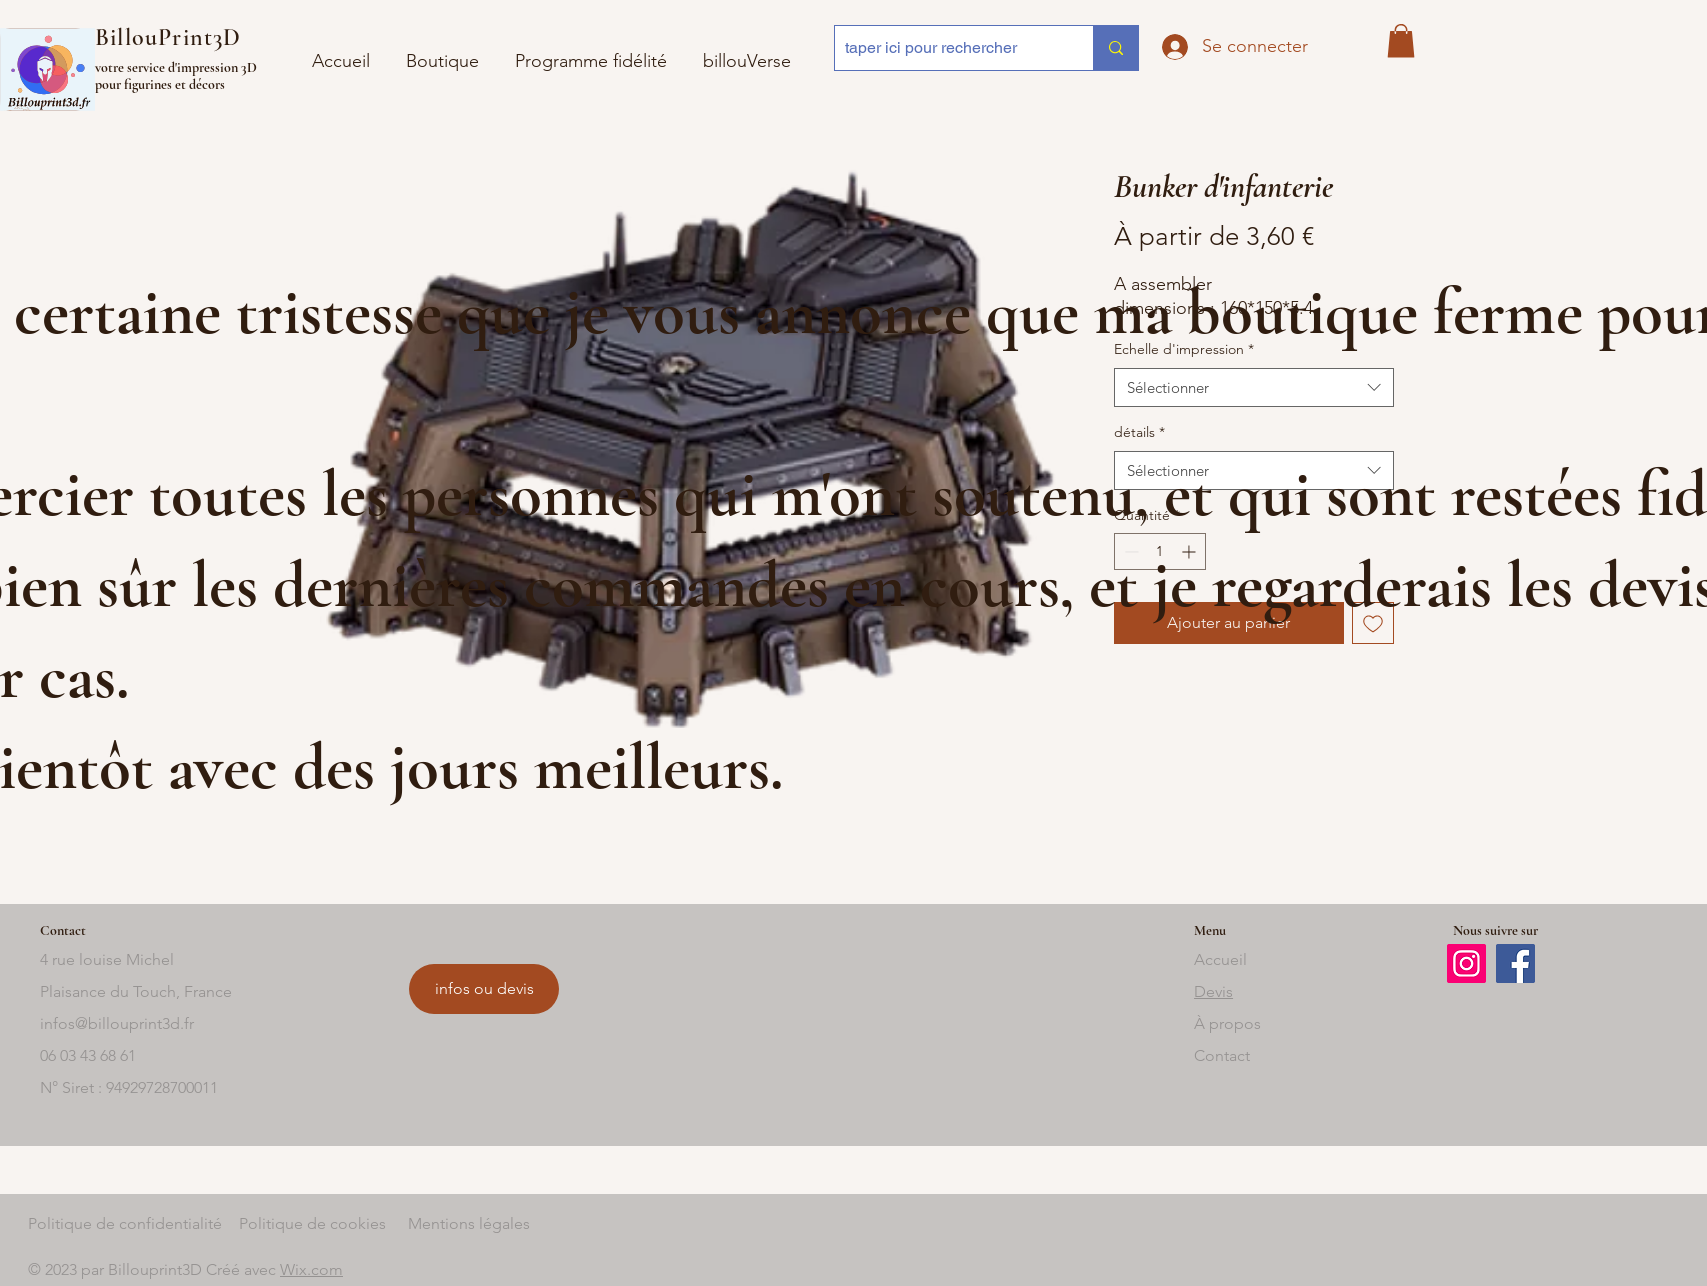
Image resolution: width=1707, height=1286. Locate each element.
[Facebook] (1515, 963)
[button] (747, 52)
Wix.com (311, 1269)
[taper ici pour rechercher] (948, 48)
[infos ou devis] (484, 989)
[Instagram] (1466, 963)
